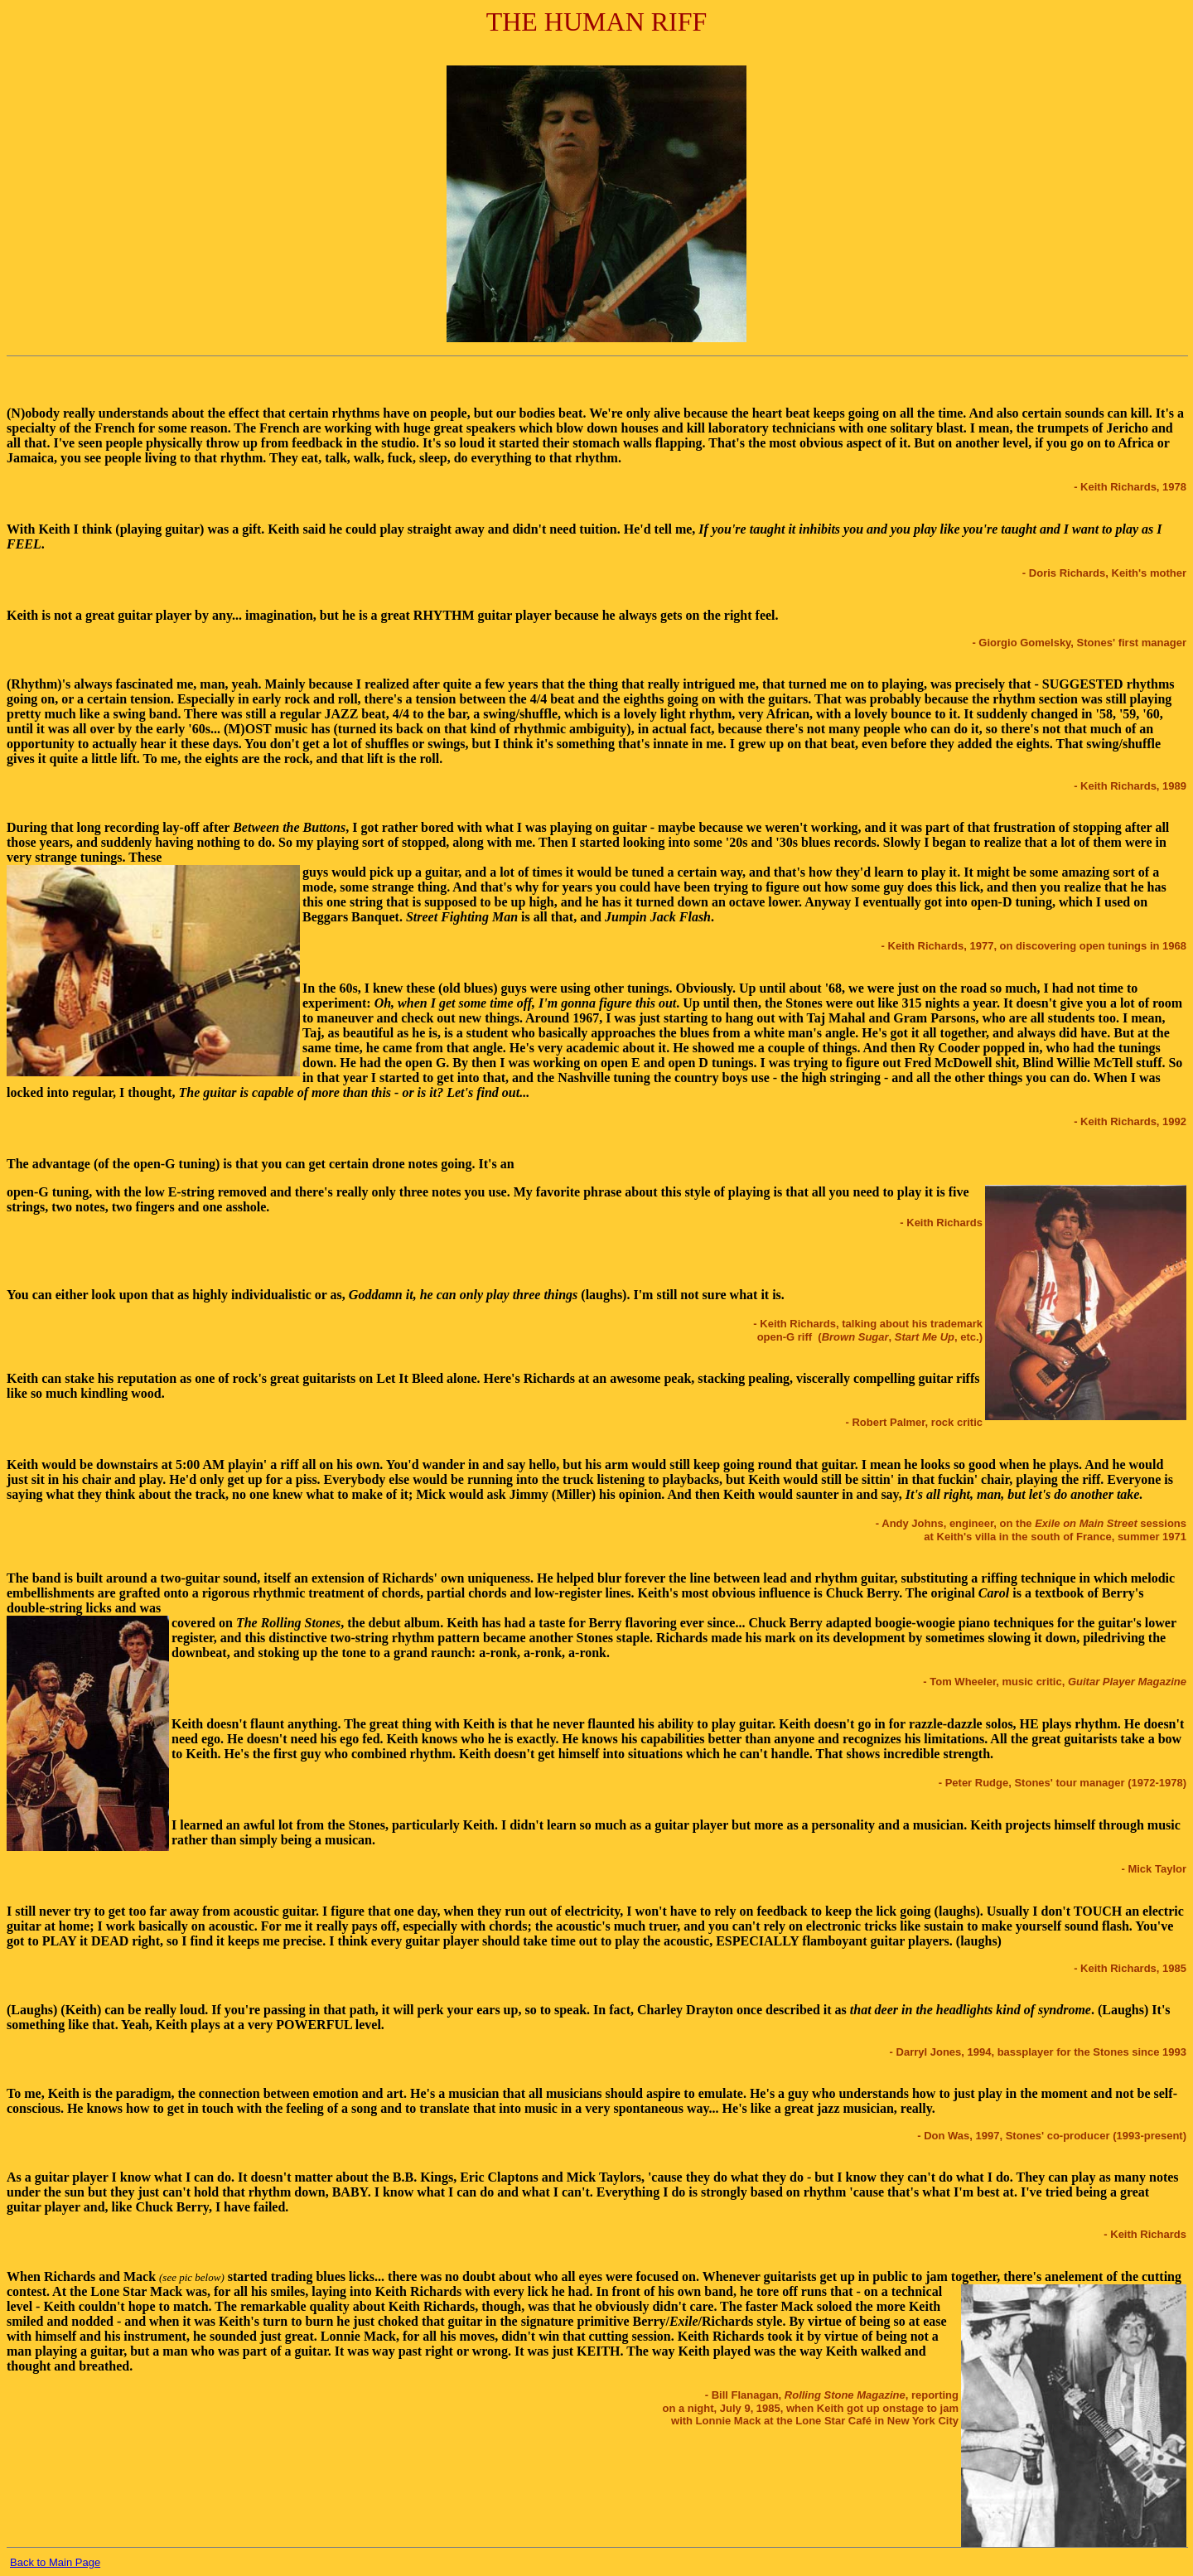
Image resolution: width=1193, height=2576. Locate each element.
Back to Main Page (55, 2562)
